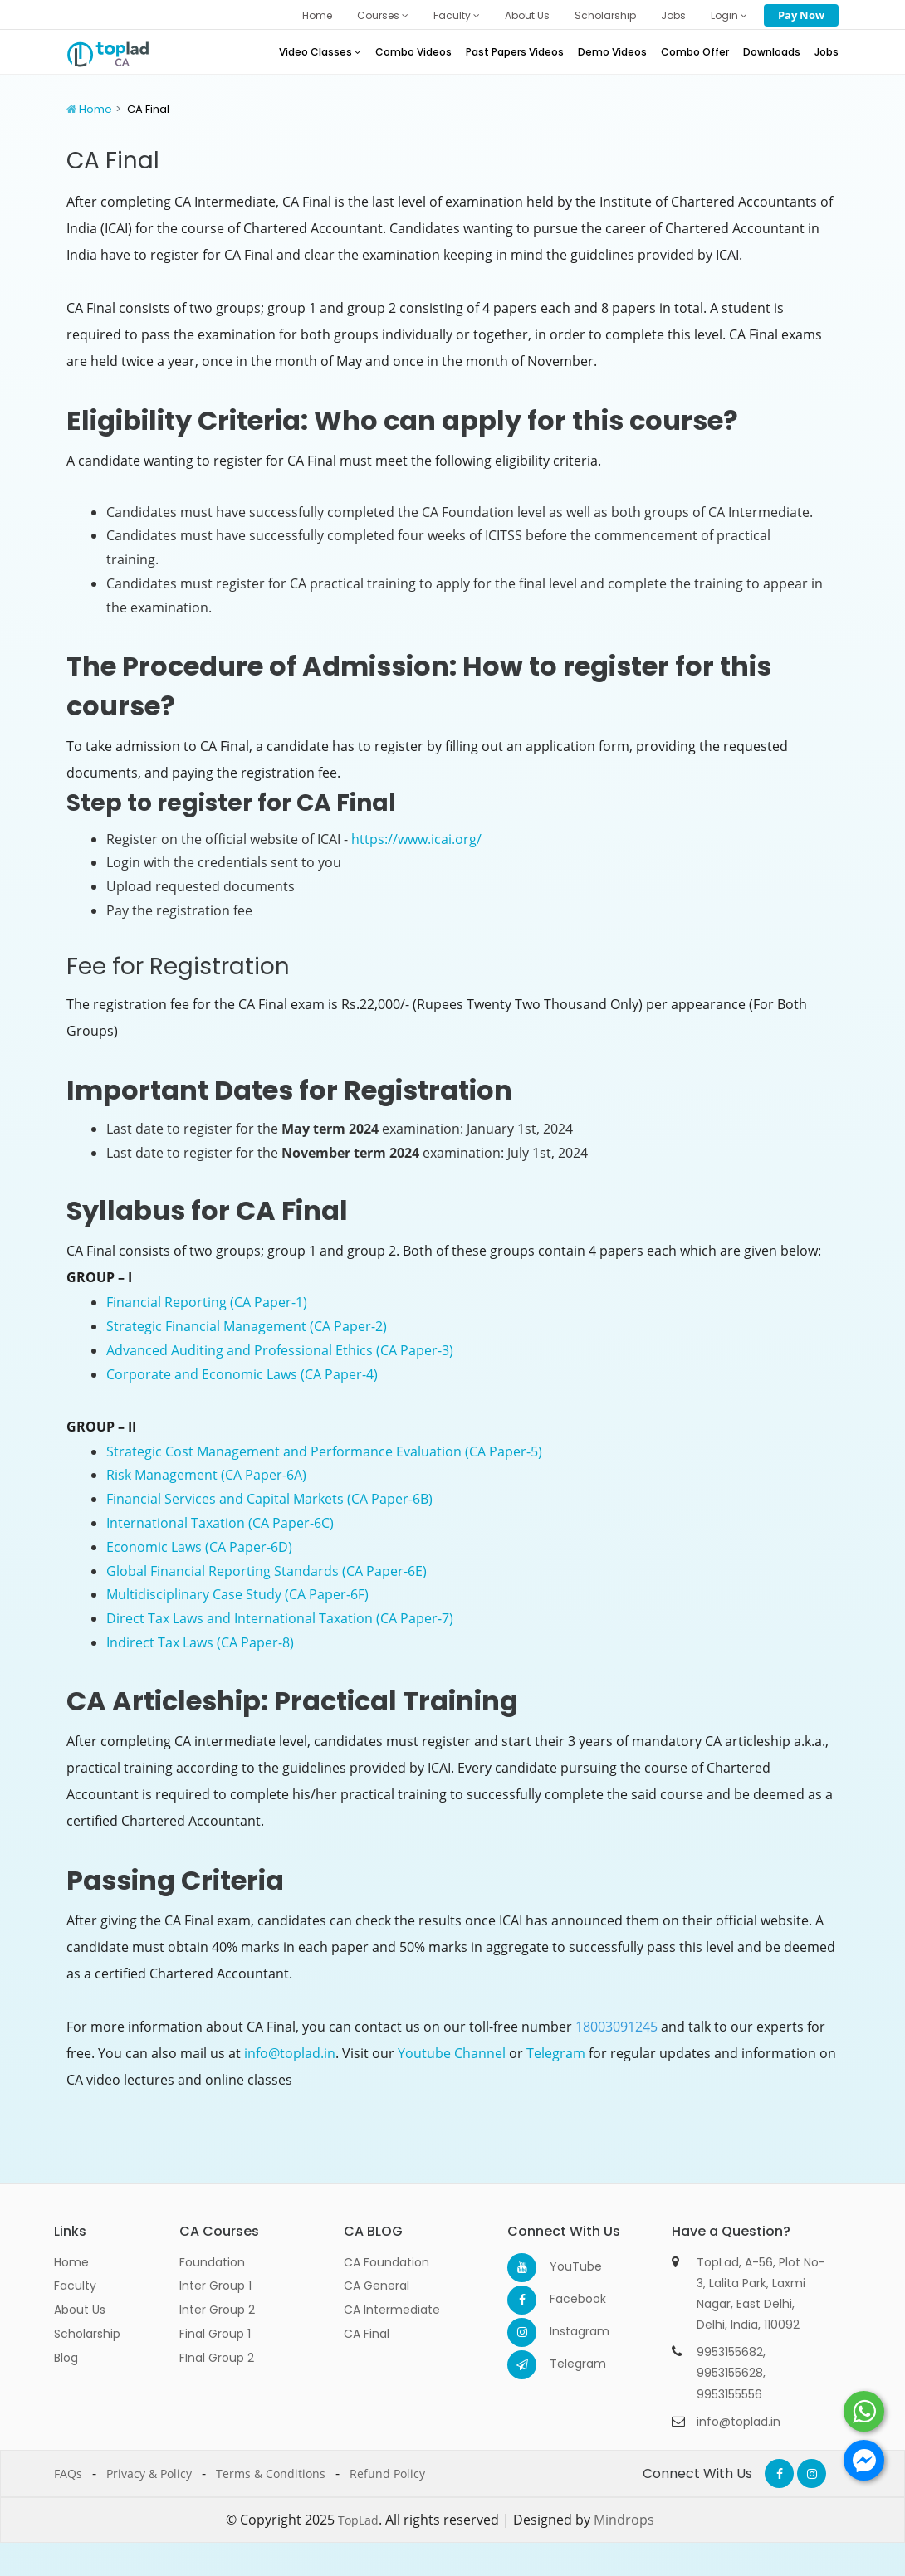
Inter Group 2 (217, 2309)
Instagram (564, 2331)
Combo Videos (413, 52)
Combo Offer (695, 52)
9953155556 (729, 2394)
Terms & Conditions (270, 2473)
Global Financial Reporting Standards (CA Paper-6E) (266, 1571)
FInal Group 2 (216, 2357)
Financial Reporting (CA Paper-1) (206, 1302)
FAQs (68, 2473)
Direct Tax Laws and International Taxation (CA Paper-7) (279, 1618)
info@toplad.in (289, 2053)
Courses (382, 15)
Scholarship (605, 15)
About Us (527, 15)
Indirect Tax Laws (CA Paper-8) (200, 1642)
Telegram (555, 2053)
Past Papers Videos (515, 52)
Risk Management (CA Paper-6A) (206, 1475)
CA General (376, 2285)
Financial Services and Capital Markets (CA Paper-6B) (269, 1499)
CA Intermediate (392, 2309)
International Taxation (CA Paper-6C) (220, 1523)
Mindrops (624, 2519)
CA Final (366, 2333)
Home (317, 15)
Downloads (771, 52)
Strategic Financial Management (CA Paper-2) (246, 1326)
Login (729, 15)
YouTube (564, 2266)
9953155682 (730, 2352)
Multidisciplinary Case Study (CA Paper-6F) (237, 1594)
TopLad (358, 2520)
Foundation (212, 2262)
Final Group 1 (215, 2333)
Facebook (564, 2299)
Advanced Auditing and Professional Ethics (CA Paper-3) (279, 1350)
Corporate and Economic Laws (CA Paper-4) (242, 1374)
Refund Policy (387, 2473)
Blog (66, 2357)
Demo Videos (612, 52)
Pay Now (801, 14)
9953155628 (730, 2372)
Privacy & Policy (149, 2473)
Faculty (456, 15)
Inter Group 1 (215, 2285)
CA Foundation (386, 2262)
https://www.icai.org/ (416, 839)
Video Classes (320, 52)
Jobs (673, 15)
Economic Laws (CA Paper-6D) (199, 1547)
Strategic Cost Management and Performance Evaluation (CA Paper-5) (324, 1451)
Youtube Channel (452, 2053)
